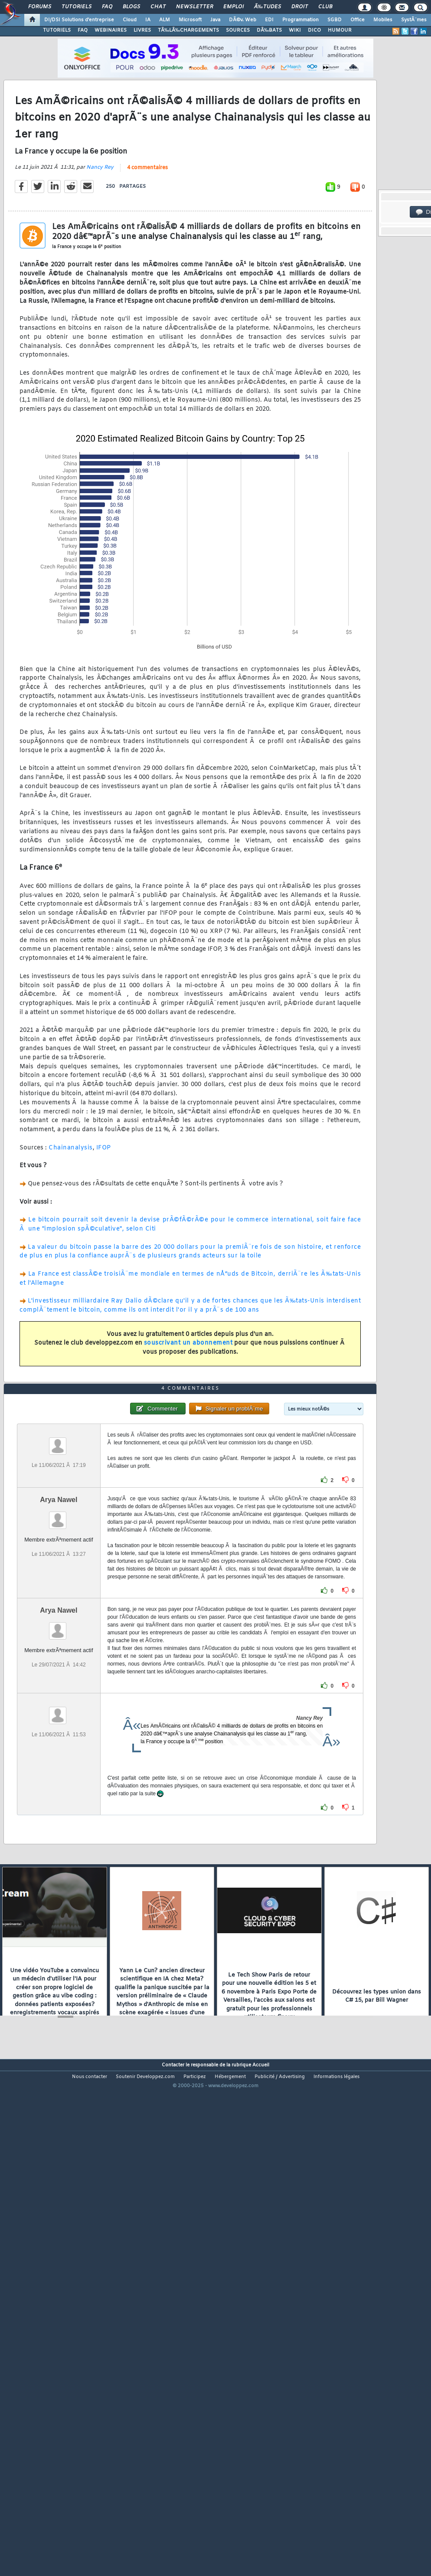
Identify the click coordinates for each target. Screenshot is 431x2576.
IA (147, 20)
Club (325, 6)
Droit (300, 6)
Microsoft (190, 20)
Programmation (300, 20)
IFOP (103, 1214)
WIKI (295, 30)
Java (215, 20)
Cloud (130, 20)
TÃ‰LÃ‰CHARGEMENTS (188, 30)
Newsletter (194, 6)
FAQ (107, 6)
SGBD (334, 20)
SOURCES (238, 30)
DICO (314, 30)
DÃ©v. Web (242, 20)
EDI (269, 20)
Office (357, 20)
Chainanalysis (71, 1214)
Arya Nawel (58, 1697)
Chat (158, 6)
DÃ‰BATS (269, 30)
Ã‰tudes (267, 6)
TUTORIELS (57, 30)
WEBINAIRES (111, 30)
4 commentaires (147, 234)
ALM (164, 20)
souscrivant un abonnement (188, 1409)
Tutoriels (76, 6)
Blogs (131, 6)
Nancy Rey (100, 233)
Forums (39, 6)
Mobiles (382, 20)
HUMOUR (340, 30)
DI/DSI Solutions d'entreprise (79, 20)
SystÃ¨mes (414, 20)
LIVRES (142, 30)
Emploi (233, 6)
